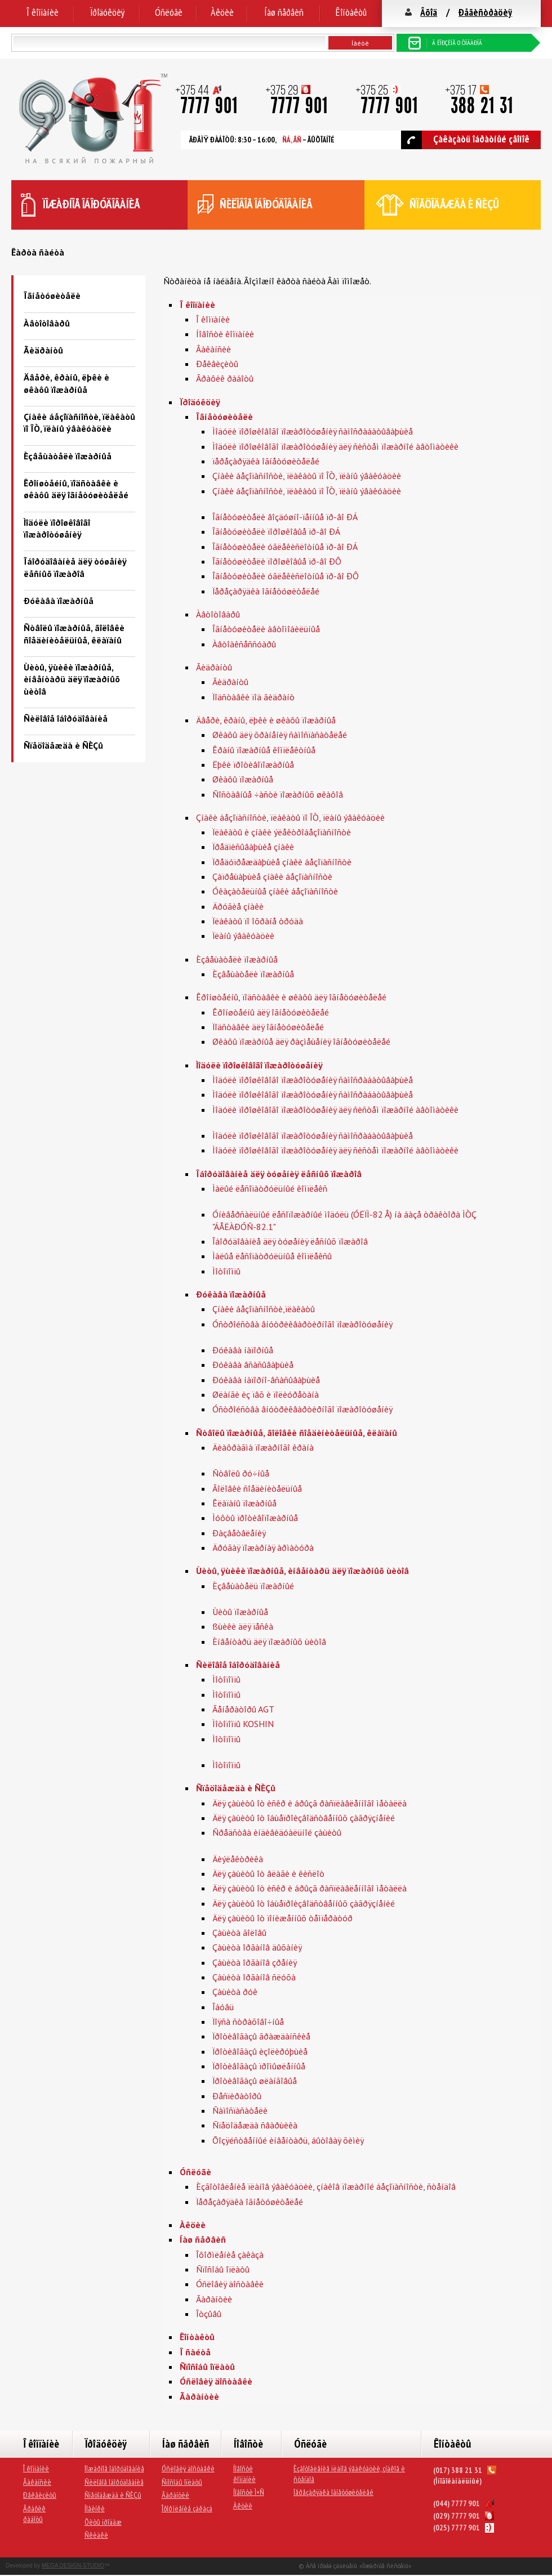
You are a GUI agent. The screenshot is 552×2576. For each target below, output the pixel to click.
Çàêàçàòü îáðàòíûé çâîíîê (465, 140)
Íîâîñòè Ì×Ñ (248, 2492)
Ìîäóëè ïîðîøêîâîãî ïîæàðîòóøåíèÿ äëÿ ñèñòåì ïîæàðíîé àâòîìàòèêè (335, 446)
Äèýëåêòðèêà (237, 1858)
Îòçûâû (208, 2313)
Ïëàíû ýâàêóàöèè (243, 935)
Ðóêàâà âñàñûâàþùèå (252, 1364)
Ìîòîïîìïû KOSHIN (243, 1723)
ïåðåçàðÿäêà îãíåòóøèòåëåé (265, 461)
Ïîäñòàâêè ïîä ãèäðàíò (253, 697)
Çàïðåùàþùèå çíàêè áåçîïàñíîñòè (272, 876)
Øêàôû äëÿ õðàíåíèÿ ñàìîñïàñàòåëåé (279, 734)
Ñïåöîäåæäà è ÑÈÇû (63, 745)
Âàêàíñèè (213, 349)
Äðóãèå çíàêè (238, 906)
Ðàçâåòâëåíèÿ (239, 1533)
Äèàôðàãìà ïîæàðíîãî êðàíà (263, 1447)
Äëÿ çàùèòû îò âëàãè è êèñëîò (268, 1873)
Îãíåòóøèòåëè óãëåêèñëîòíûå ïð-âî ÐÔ (285, 576)
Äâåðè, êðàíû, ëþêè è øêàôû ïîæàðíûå (66, 383)
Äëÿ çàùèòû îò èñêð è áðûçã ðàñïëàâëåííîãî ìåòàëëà (309, 1803)
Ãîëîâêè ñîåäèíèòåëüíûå (257, 1488)
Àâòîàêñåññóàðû (244, 644)
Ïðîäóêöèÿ (107, 12)
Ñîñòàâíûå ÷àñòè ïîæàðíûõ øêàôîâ (277, 794)
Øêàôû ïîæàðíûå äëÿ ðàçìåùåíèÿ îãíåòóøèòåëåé (301, 1041)
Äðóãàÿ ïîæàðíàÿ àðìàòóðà (263, 1547)
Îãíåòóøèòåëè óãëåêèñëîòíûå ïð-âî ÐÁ (285, 546)
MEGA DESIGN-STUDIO (73, 2565)
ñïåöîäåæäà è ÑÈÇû (454, 204)
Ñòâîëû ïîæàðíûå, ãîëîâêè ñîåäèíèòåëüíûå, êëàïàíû (74, 633)
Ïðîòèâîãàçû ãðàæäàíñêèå (261, 2036)
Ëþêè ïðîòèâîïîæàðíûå (253, 764)
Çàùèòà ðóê (234, 1991)
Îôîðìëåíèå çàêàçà (230, 2254)
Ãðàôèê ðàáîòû (224, 378)
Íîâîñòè (248, 2443)
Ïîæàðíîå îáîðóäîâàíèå (114, 2468)
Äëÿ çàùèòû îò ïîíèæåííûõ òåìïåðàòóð (282, 1918)
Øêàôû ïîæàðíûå (242, 779)
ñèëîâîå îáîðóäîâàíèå (266, 204)
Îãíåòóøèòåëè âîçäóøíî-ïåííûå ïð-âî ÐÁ (285, 516)
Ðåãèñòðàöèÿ (485, 12)
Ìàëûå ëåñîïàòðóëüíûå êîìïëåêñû (272, 1256)
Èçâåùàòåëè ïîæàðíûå (68, 456)
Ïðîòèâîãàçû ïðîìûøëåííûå (258, 2066)
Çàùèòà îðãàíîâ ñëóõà (254, 1977)
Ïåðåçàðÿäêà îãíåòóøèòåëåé (265, 591)
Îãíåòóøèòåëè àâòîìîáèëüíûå (266, 628)
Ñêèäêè (96, 2535)
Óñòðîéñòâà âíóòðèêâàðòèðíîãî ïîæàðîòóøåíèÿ (302, 1324)
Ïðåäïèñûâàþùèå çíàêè (253, 846)
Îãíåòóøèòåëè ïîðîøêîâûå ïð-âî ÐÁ (276, 531)
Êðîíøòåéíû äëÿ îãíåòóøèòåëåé (270, 1012)
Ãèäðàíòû (43, 350)
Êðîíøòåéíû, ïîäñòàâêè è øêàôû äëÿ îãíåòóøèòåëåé (76, 488)
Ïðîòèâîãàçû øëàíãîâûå (254, 2080)
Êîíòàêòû (351, 12)
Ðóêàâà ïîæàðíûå (59, 600)
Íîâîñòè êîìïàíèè (225, 333)
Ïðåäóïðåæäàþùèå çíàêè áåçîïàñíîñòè (281, 861)
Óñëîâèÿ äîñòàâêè (230, 2283)
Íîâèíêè (94, 2508)
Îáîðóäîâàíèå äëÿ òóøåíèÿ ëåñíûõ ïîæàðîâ (75, 567)
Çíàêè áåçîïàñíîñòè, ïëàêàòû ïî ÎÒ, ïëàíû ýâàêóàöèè (79, 422)
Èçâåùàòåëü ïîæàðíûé (253, 1585)
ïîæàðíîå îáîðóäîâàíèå (91, 204)
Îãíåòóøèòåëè (52, 295)
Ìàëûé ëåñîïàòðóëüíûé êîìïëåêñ (269, 1188)
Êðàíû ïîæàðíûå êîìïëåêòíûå (263, 749)
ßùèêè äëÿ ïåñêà (242, 1626)
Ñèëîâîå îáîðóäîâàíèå (66, 718)
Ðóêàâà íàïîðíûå (242, 1350)
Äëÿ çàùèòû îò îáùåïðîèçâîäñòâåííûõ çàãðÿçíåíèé (303, 1817)
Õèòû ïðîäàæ (103, 2522)
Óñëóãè (168, 12)
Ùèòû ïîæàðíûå (240, 1611)
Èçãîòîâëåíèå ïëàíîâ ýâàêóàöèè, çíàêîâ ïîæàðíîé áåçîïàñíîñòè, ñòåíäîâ (326, 2186)
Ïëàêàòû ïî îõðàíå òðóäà (257, 921)
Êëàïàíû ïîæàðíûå (244, 1503)
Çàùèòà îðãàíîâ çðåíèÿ (254, 1962)
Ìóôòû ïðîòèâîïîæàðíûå (255, 1517)
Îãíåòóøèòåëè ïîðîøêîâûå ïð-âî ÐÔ (276, 561)
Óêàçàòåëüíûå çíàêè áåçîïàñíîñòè (275, 891)
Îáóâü (223, 2006)
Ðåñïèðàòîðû (236, 2095)
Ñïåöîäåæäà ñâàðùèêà (254, 2125)
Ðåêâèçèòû (217, 363)
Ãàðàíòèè (214, 2299)
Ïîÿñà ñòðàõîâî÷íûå (248, 2021)
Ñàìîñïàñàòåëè (240, 2110)
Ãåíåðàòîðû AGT (243, 1709)
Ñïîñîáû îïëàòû (223, 2269)
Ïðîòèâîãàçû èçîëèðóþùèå (260, 2051)
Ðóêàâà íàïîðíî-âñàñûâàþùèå (266, 1379)
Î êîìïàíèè (42, 12)
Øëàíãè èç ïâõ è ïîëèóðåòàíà (265, 1394)
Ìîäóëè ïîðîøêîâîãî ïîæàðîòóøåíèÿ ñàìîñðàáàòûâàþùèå (312, 431)
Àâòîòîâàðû (47, 323)
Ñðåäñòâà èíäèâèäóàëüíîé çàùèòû (276, 1832)
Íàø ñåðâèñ (284, 12)
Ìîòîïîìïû (226, 1271)
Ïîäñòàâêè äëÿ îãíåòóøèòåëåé (268, 1026)
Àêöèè (222, 12)
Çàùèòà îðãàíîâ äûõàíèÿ (257, 1947)
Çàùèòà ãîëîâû (239, 1932)
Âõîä (428, 12)
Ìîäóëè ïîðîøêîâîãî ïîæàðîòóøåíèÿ (57, 528)
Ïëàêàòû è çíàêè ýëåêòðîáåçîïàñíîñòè (281, 832)
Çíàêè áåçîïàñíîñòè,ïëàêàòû (263, 1308)
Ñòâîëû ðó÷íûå (240, 1473)
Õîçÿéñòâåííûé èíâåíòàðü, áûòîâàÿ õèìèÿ (288, 2140)
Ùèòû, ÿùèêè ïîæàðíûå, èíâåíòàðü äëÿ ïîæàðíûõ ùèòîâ (72, 679)
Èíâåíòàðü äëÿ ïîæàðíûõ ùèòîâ (269, 1641)
